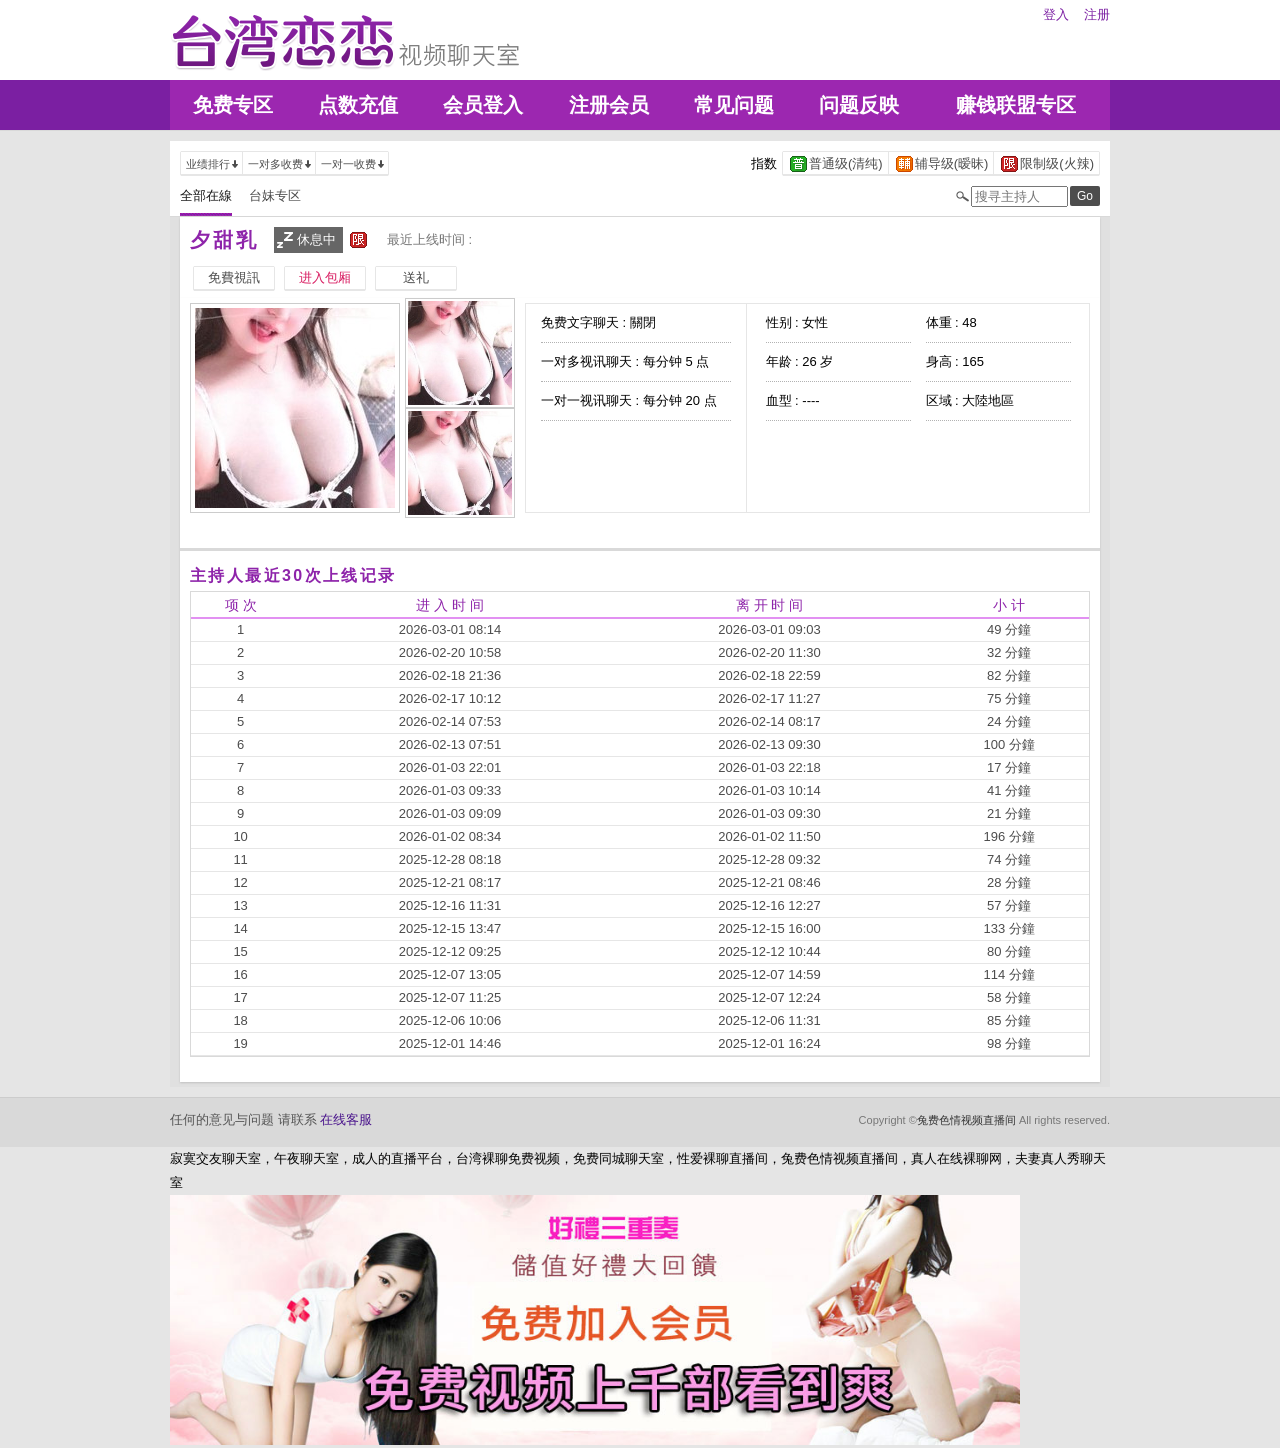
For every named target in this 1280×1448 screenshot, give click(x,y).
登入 (1056, 14)
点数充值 (358, 105)
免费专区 (233, 105)
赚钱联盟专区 (1016, 105)
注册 (1097, 14)
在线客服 (346, 1119)
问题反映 (859, 105)
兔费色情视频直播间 (966, 1120)
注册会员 (609, 105)
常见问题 (734, 105)
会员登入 (483, 105)
